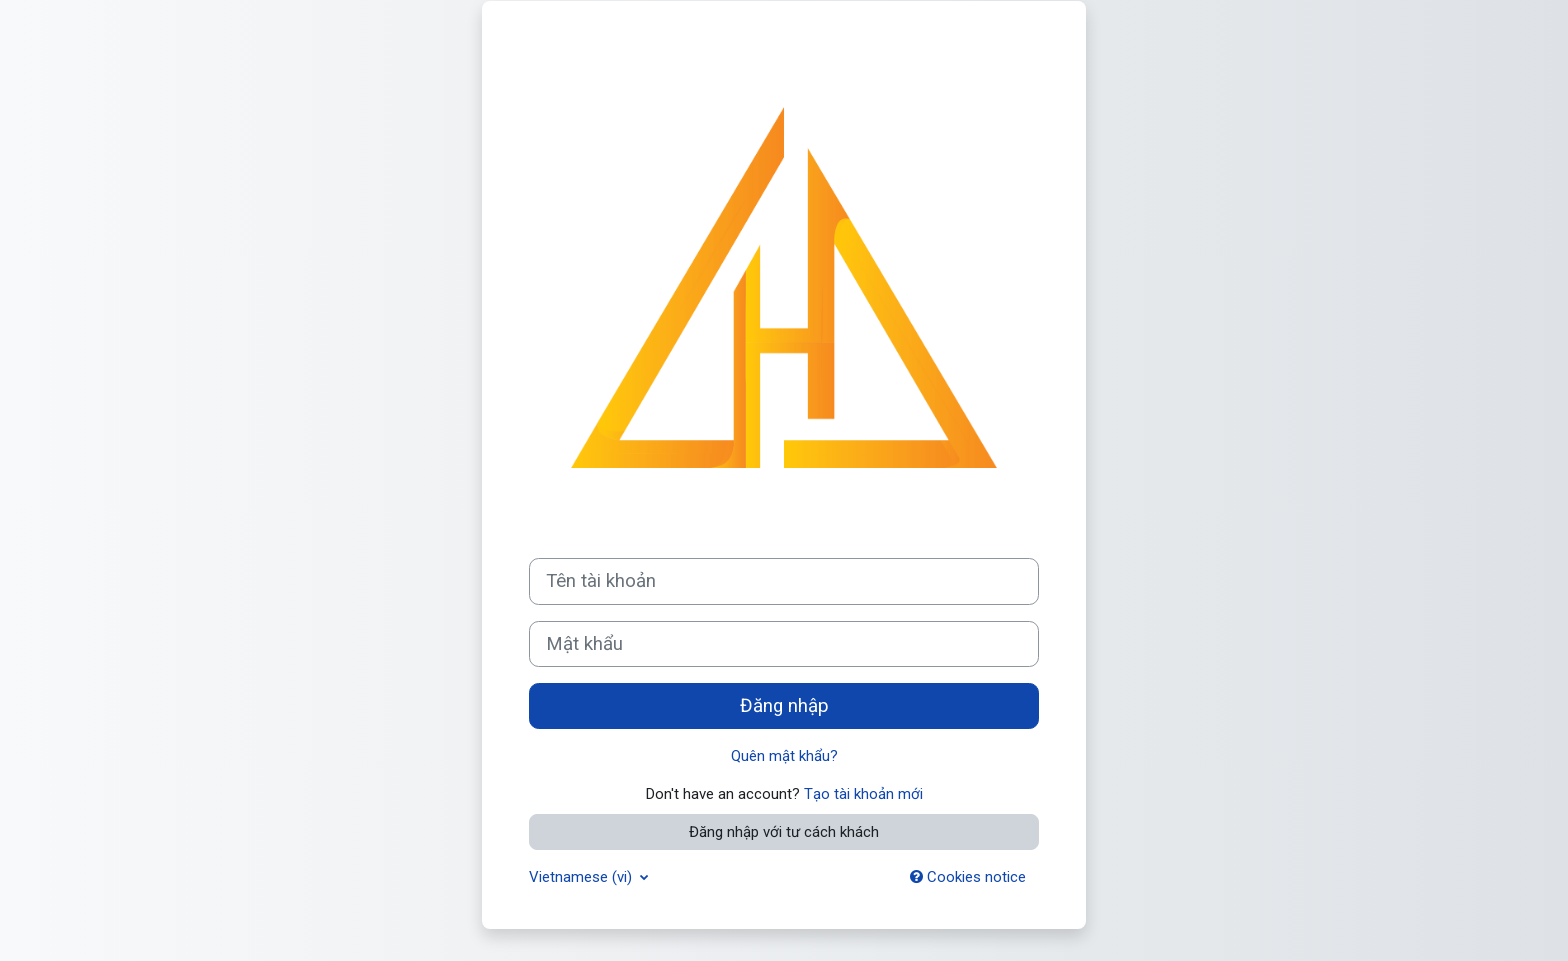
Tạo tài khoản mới (863, 794)
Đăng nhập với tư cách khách (784, 832)
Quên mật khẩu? (784, 756)
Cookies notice (968, 877)
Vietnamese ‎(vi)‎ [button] (582, 877)
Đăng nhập (784, 706)
